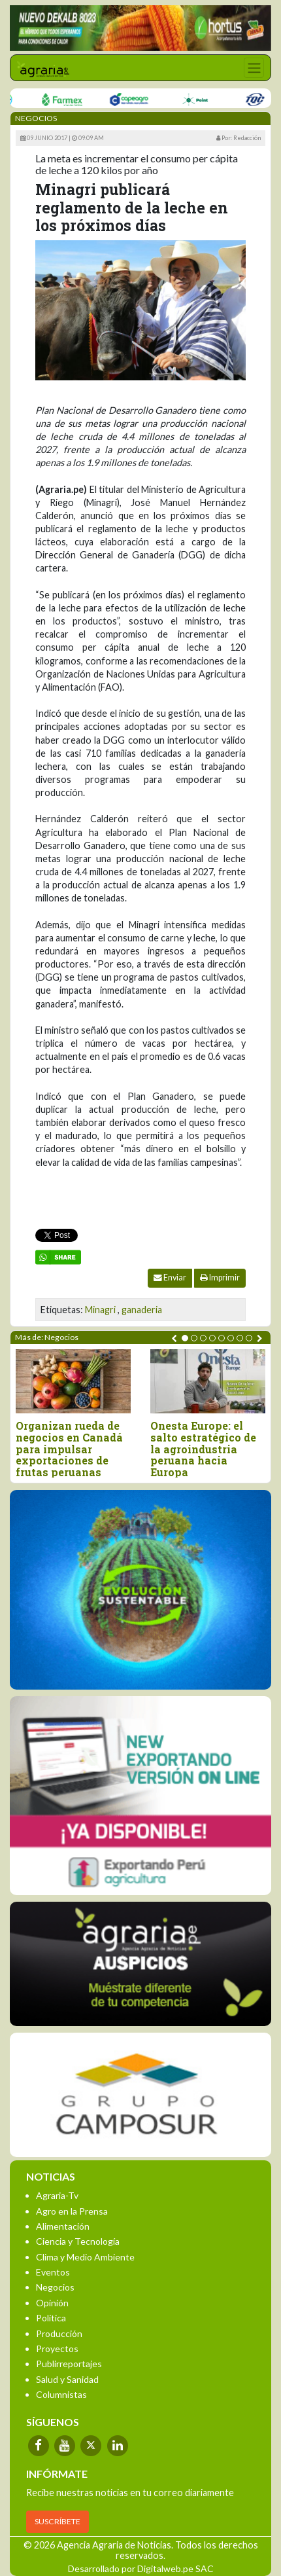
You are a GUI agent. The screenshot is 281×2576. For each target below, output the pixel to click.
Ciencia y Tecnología (78, 2241)
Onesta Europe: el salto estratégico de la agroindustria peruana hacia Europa (203, 1449)
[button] (185, 1338)
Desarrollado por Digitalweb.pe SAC (141, 2568)
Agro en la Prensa (72, 2211)
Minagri (100, 1309)
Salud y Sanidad (67, 2379)
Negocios (55, 2287)
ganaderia (142, 1309)
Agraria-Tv (57, 2195)
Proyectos (57, 2348)
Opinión (52, 2302)
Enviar (170, 1277)
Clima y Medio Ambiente (85, 2256)
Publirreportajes (69, 2363)
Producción (59, 2333)
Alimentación (63, 2226)
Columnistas (61, 2394)
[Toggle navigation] (254, 68)
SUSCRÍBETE (57, 2521)
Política (51, 2317)
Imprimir (220, 1277)
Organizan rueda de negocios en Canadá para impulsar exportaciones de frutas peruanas (69, 1449)
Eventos (53, 2271)
